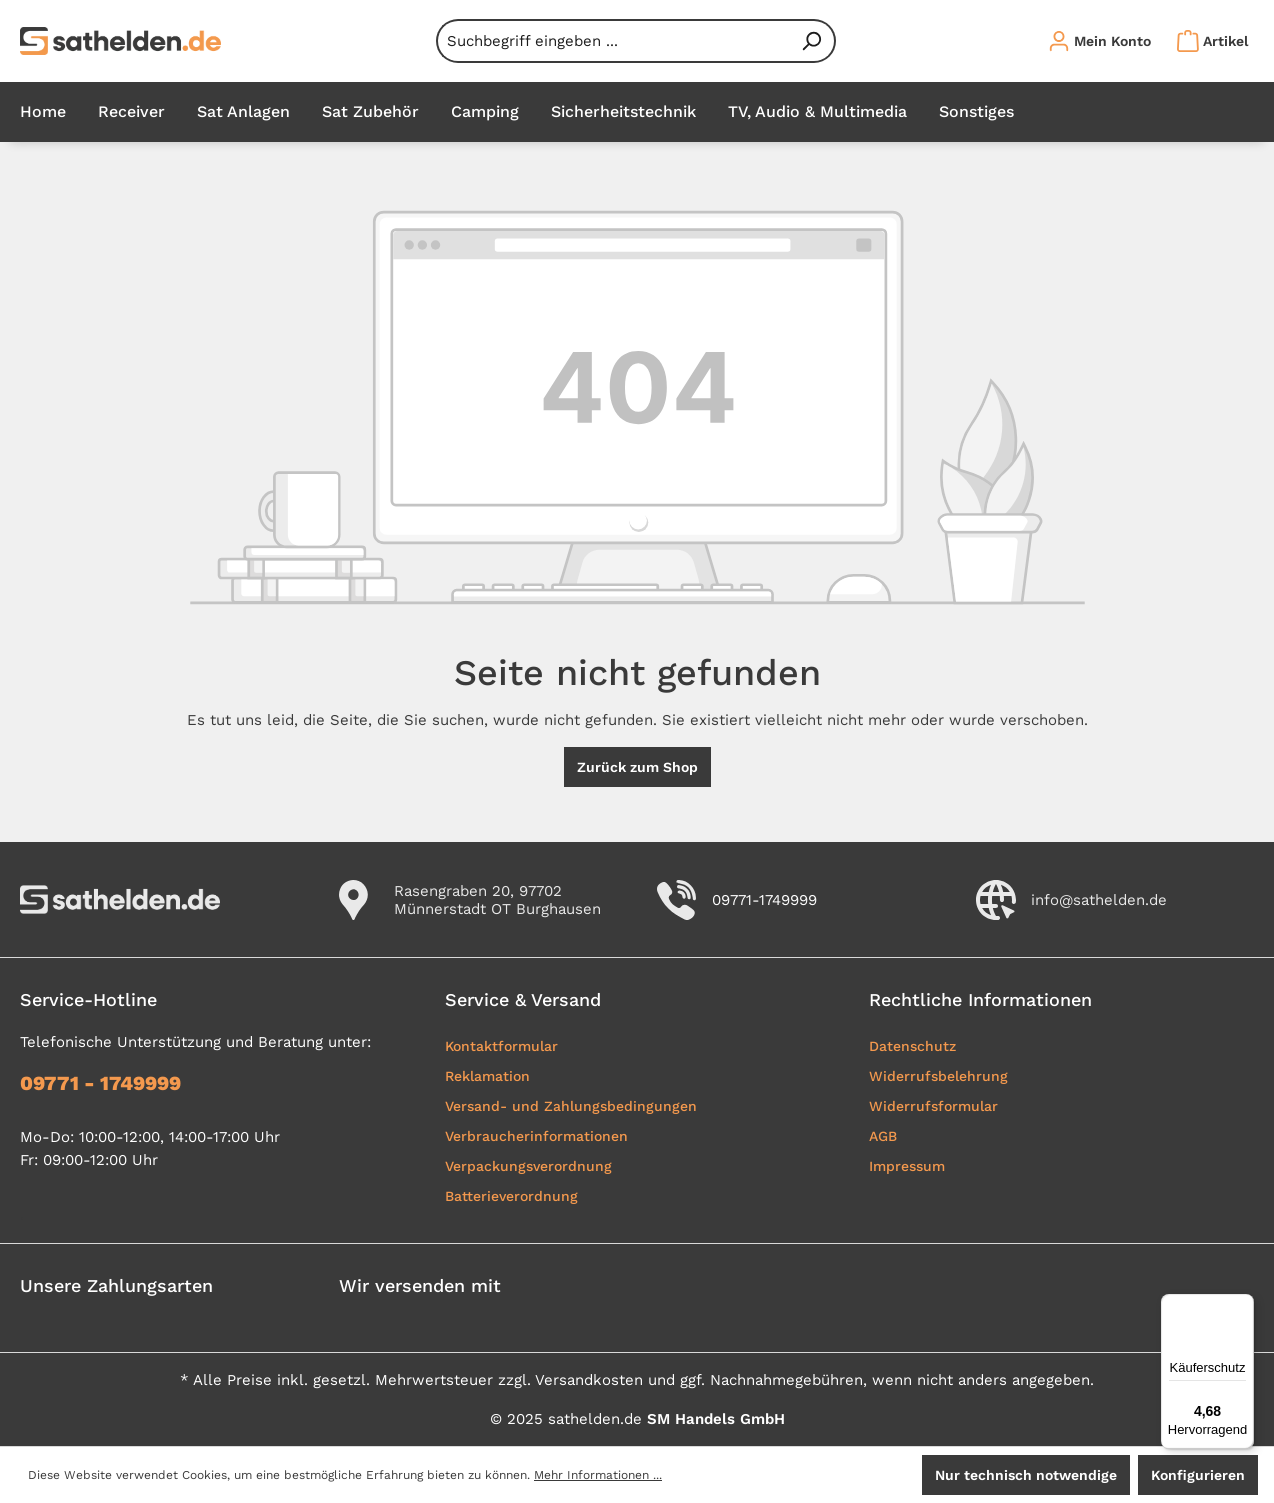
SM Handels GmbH (716, 1419)
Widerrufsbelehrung (938, 1076)
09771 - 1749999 (100, 1083)
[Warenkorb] (1206, 41)
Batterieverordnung (511, 1196)
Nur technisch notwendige (1026, 1475)
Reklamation (487, 1076)
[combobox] (612, 41)
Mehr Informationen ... (598, 1475)
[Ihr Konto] (1099, 41)
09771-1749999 (764, 900)
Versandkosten (589, 1380)
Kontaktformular (501, 1046)
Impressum (907, 1166)
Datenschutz (912, 1046)
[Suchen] (812, 41)
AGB (883, 1136)
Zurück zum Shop (637, 767)
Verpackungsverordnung (528, 1166)
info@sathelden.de (1099, 900)
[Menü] (1242, 1306)
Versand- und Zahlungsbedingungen (571, 1106)
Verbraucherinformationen (536, 1136)
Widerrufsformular (933, 1106)
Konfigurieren (1198, 1475)
